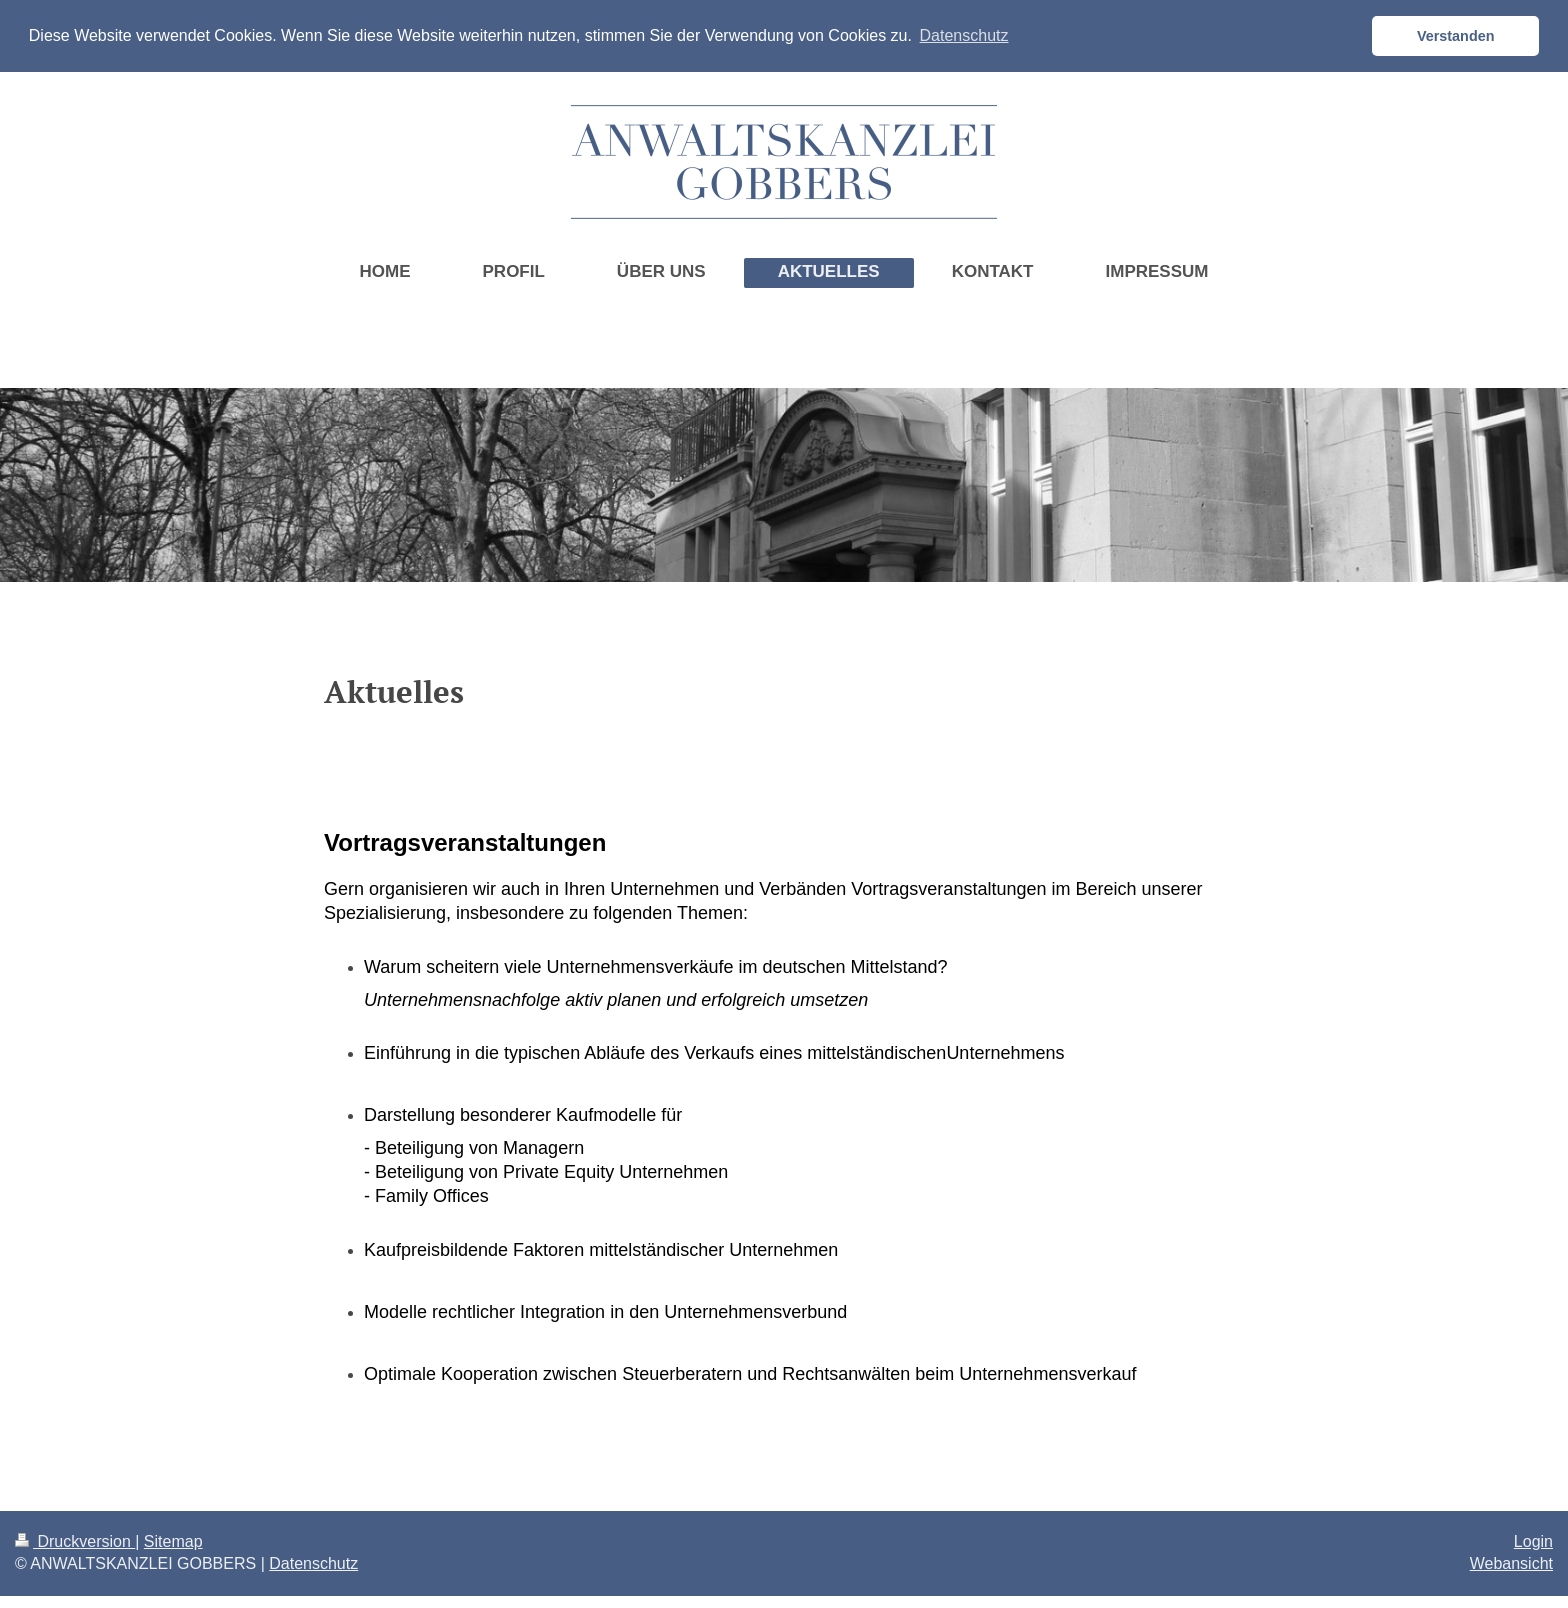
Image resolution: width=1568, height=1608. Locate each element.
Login (1533, 1540)
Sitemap (173, 1540)
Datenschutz (313, 1562)
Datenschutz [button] (964, 35)
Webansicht (1511, 1562)
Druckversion (75, 1540)
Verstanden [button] (1456, 36)
